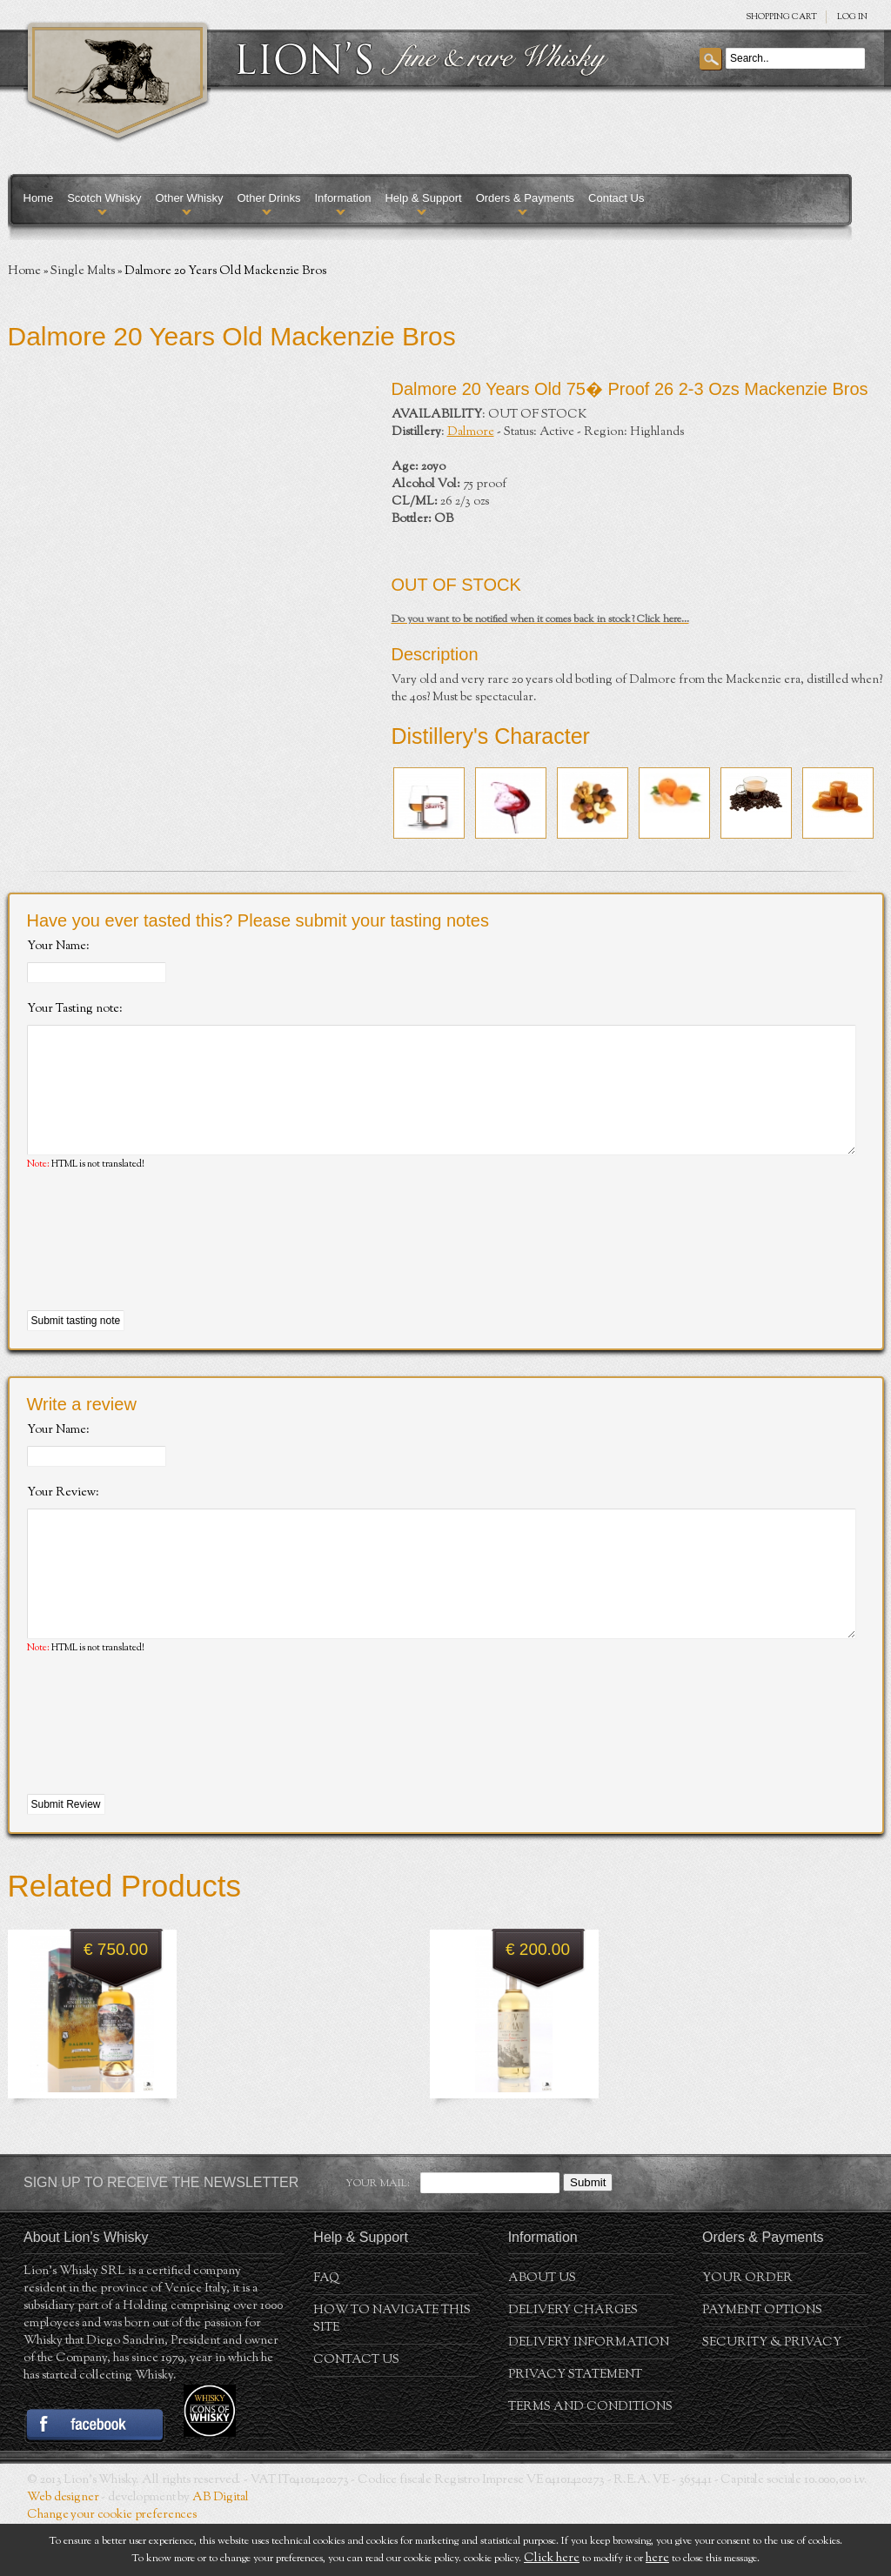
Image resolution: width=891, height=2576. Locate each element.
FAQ (326, 2330)
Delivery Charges (573, 2363)
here (657, 2558)
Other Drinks (268, 197)
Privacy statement (575, 2427)
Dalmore (470, 432)
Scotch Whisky (104, 197)
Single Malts (82, 271)
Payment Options (762, 2363)
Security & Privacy (771, 2395)
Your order (747, 2330)
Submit (588, 2234)
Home (38, 197)
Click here (551, 2558)
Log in (852, 16)
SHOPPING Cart (781, 16)
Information (342, 197)
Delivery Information (588, 2395)
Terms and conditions (590, 2459)
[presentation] (159, 1267)
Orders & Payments (525, 197)
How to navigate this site (392, 2371)
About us (542, 2330)
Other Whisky (189, 197)
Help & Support (423, 197)
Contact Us (616, 197)
